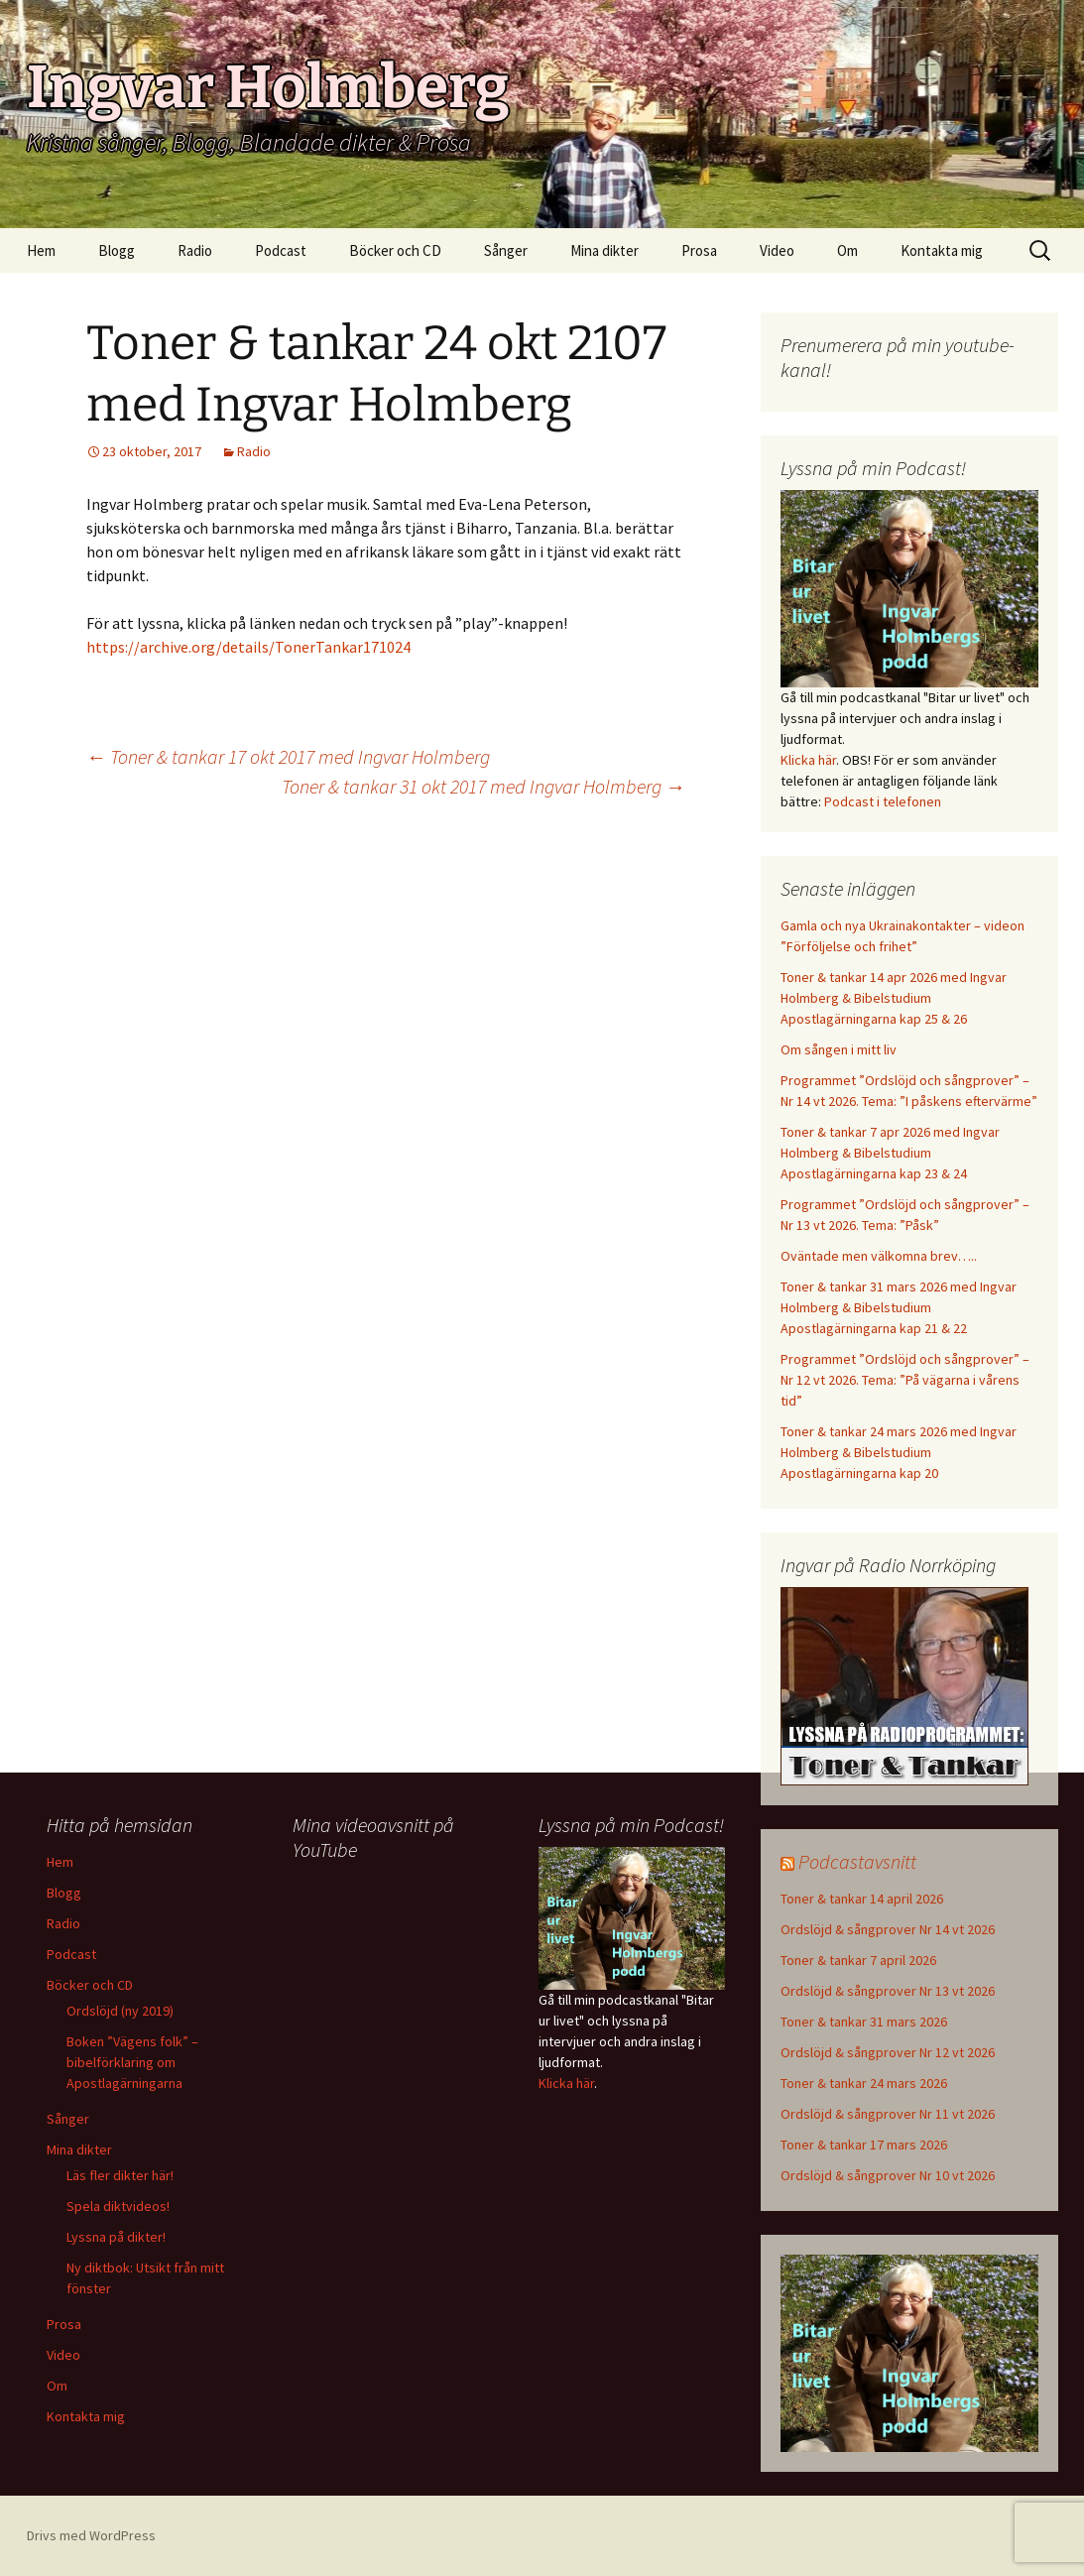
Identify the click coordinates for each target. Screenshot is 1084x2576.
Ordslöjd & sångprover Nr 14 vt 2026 (888, 1929)
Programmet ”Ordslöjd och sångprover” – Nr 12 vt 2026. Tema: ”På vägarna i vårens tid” (905, 1380)
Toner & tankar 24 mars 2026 (864, 2083)
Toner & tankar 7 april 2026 (858, 1960)
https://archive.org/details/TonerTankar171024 (248, 647)
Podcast (280, 250)
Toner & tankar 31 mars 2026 (864, 2021)
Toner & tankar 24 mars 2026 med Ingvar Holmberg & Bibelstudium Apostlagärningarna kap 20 (899, 1452)
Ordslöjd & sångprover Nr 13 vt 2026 (888, 1991)
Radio (195, 250)
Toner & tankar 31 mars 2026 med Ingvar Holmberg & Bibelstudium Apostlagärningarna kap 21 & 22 (899, 1307)
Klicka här (808, 760)
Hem (41, 250)
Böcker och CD (395, 250)
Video (777, 250)
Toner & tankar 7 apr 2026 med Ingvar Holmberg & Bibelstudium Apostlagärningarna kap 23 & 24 (890, 1152)
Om (847, 250)
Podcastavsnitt (857, 1861)
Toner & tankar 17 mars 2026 (864, 2144)
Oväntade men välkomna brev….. (879, 1256)
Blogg (116, 250)
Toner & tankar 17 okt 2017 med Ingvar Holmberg (288, 756)
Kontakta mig (942, 250)
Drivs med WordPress (91, 2535)
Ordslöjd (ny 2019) (120, 2011)
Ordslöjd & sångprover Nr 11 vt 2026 (888, 2114)
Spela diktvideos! (118, 2206)
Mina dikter (604, 250)
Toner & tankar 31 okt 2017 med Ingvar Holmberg (483, 786)
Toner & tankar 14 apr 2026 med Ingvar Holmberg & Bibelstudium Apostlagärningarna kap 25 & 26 (894, 998)
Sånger (506, 250)
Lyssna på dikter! (116, 2237)
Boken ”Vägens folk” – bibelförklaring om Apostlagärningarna (132, 2062)
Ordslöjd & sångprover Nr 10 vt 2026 (888, 2175)
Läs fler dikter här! (120, 2175)
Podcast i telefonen (882, 801)
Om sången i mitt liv (839, 1049)
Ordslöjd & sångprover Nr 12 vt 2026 (888, 2052)
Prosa (699, 250)
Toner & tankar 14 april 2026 (862, 1898)
